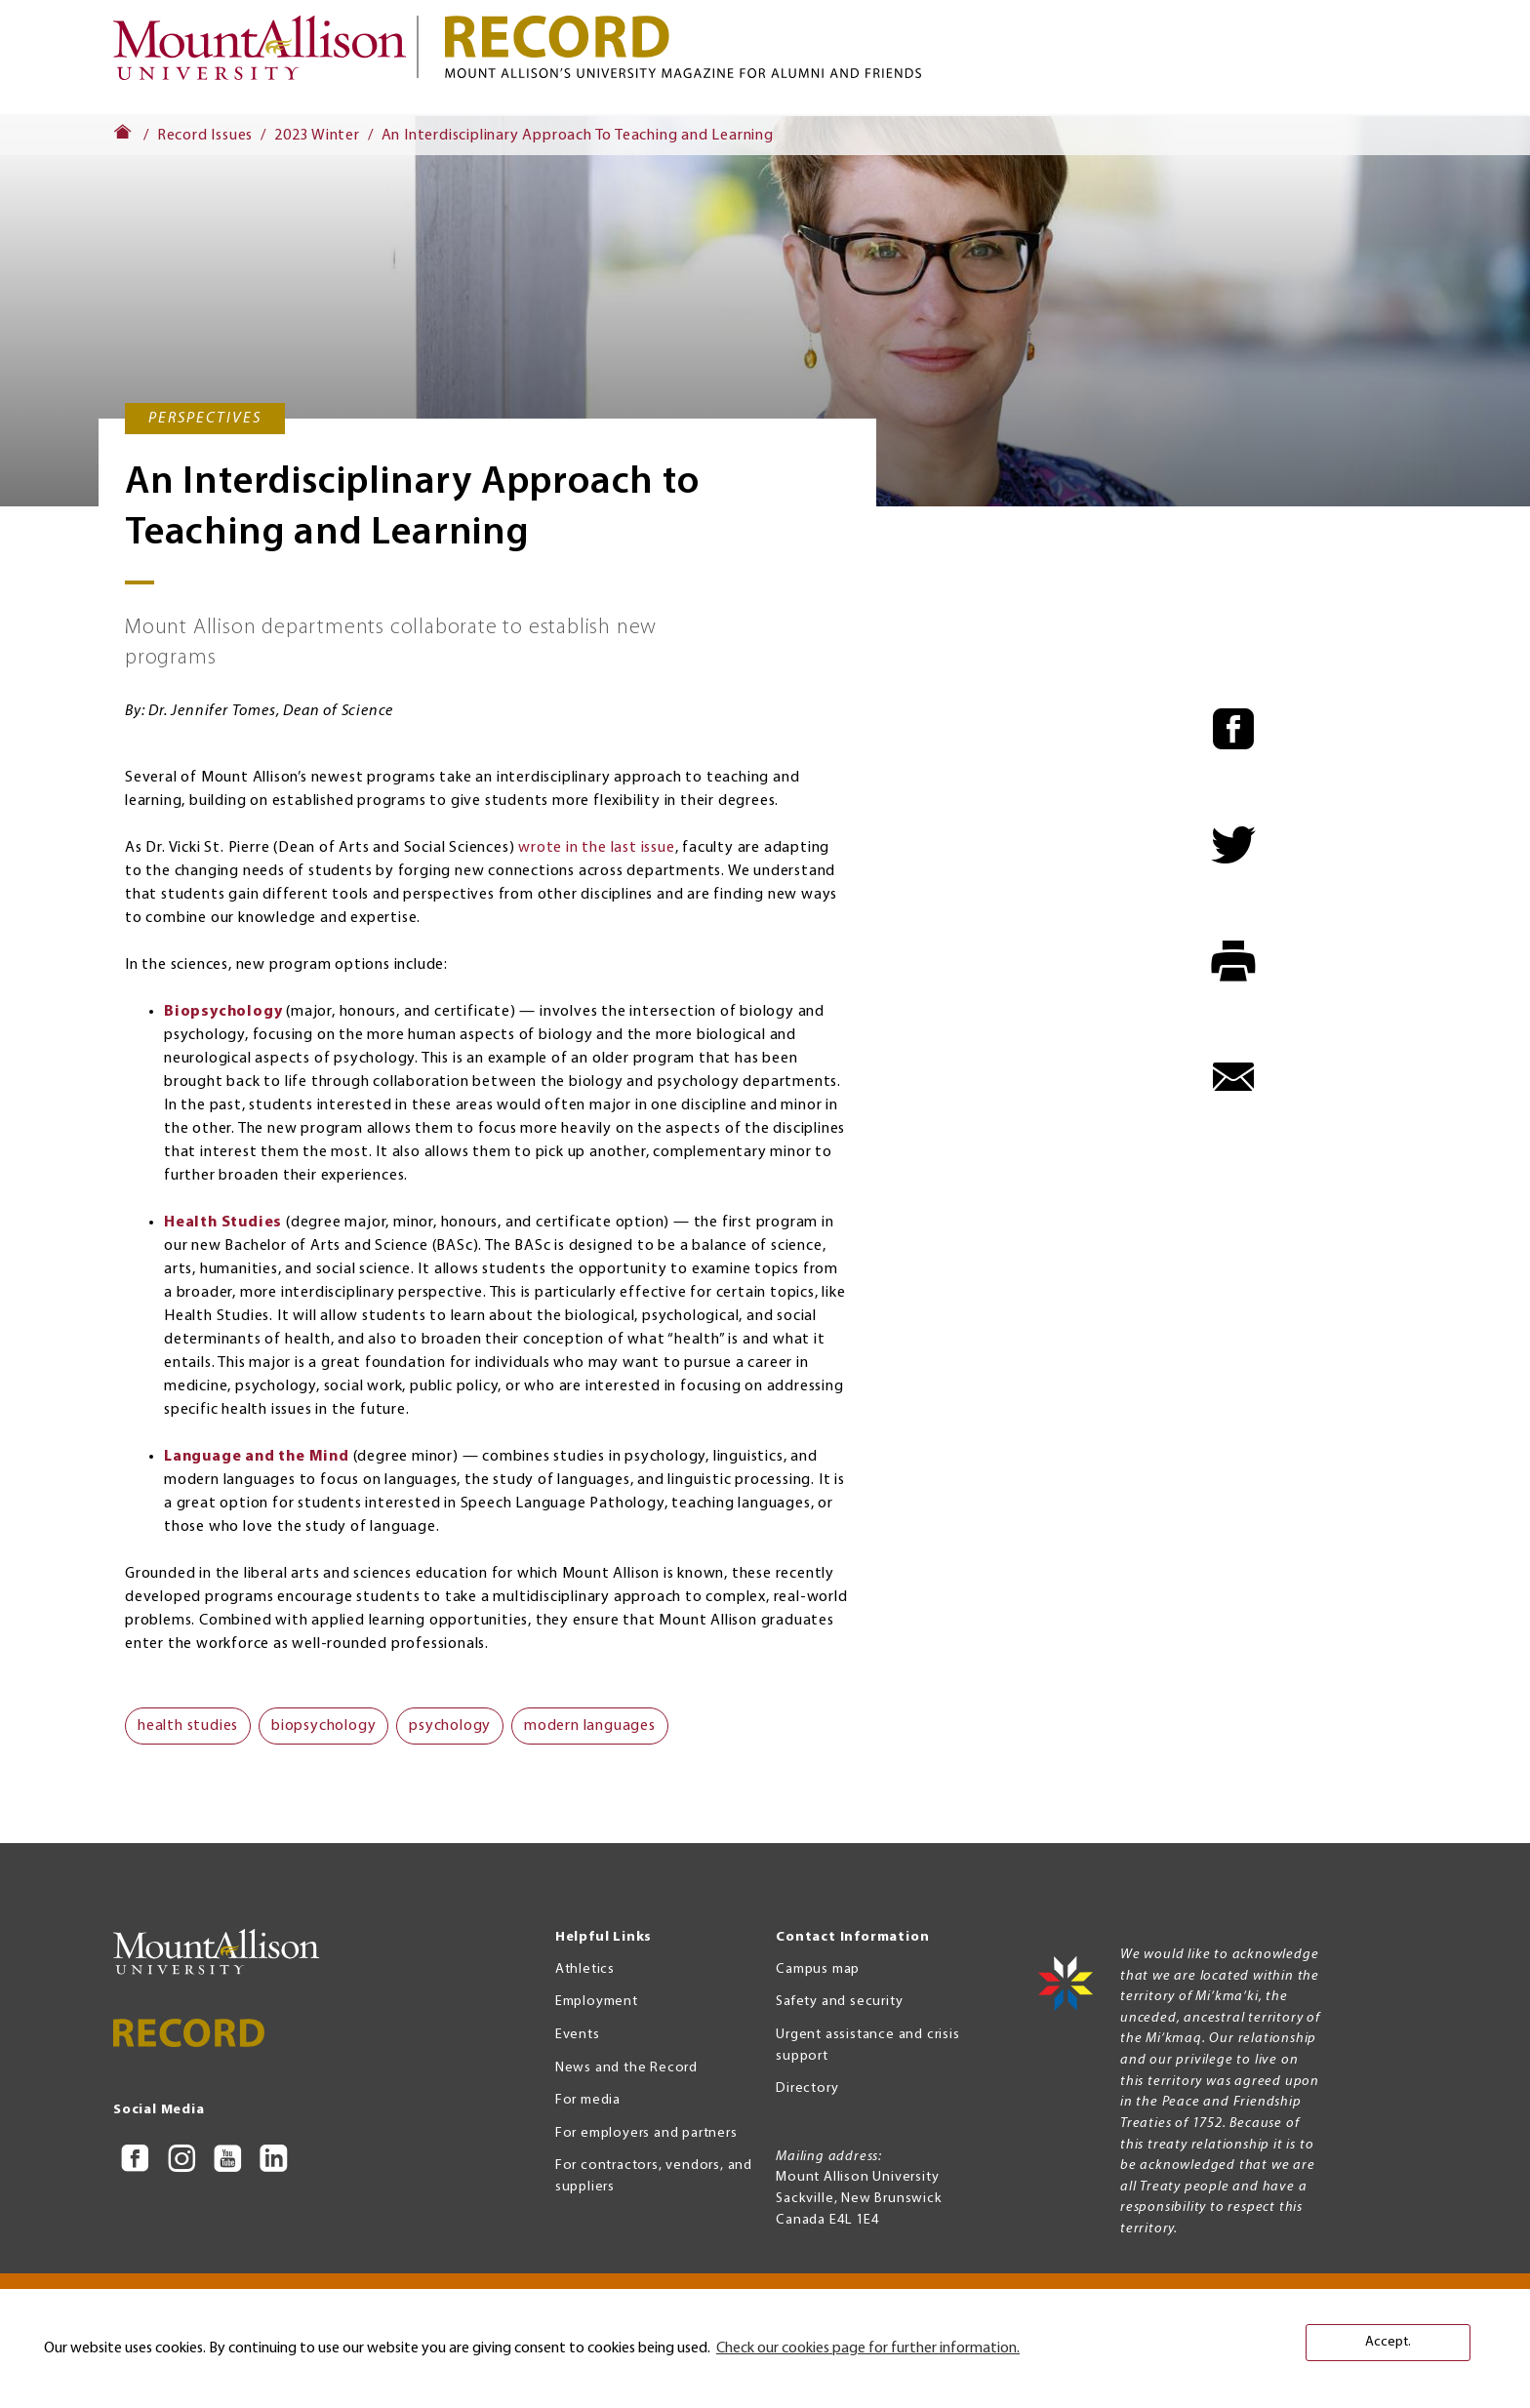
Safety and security (839, 2001)
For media (588, 2100)
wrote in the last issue (596, 848)
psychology (450, 1726)
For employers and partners (646, 2133)
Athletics (585, 1969)
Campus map (818, 1969)
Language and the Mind (256, 1457)
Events (577, 2034)
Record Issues (205, 135)
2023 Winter (317, 135)
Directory (807, 2088)
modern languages (590, 1726)
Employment (596, 2001)
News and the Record (626, 2068)
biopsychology (323, 1726)
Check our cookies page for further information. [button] (868, 2348)
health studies (188, 1726)
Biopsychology (223, 1012)
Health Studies (223, 1222)
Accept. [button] (1388, 2342)
